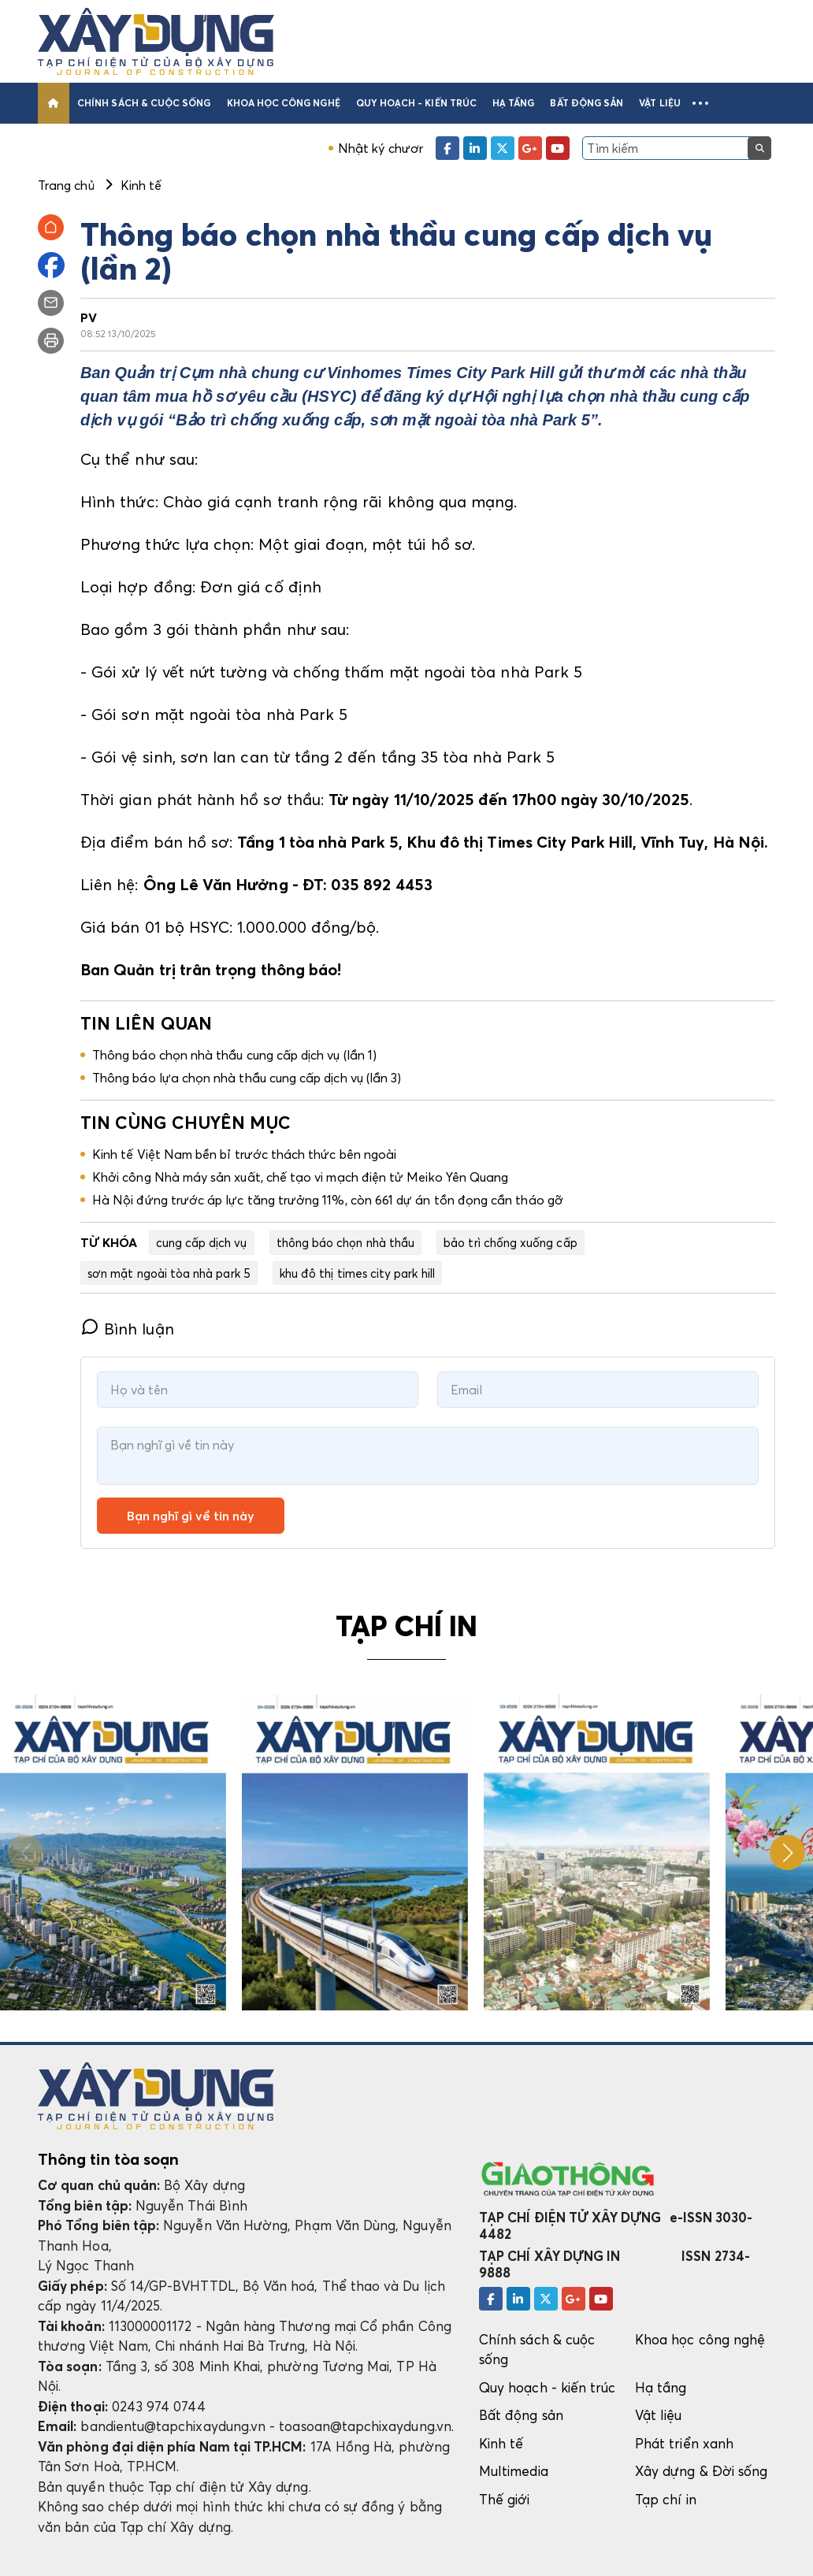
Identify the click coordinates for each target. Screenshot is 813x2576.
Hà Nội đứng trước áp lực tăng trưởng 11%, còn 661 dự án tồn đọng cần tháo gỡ (327, 1200)
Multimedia (513, 2471)
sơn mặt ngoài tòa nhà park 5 (169, 1273)
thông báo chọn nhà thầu (345, 1242)
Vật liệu (660, 103)
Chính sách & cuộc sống (143, 103)
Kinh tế (501, 2443)
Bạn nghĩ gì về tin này (190, 1516)
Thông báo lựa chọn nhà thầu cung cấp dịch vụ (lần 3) (246, 1078)
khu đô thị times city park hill (357, 1273)
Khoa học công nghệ (283, 103)
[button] (700, 103)
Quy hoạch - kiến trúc (416, 103)
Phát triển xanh (684, 2443)
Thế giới (504, 2499)
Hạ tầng (513, 103)
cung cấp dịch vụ (201, 1242)
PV (88, 317)
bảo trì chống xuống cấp (510, 1242)
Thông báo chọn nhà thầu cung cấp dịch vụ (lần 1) (234, 1055)
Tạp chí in (665, 2499)
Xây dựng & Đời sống (701, 2471)
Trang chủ (66, 185)
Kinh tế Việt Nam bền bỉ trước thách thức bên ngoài (244, 1154)
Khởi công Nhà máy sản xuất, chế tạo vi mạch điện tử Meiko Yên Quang (300, 1177)
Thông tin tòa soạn (108, 2159)
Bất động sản (586, 103)
